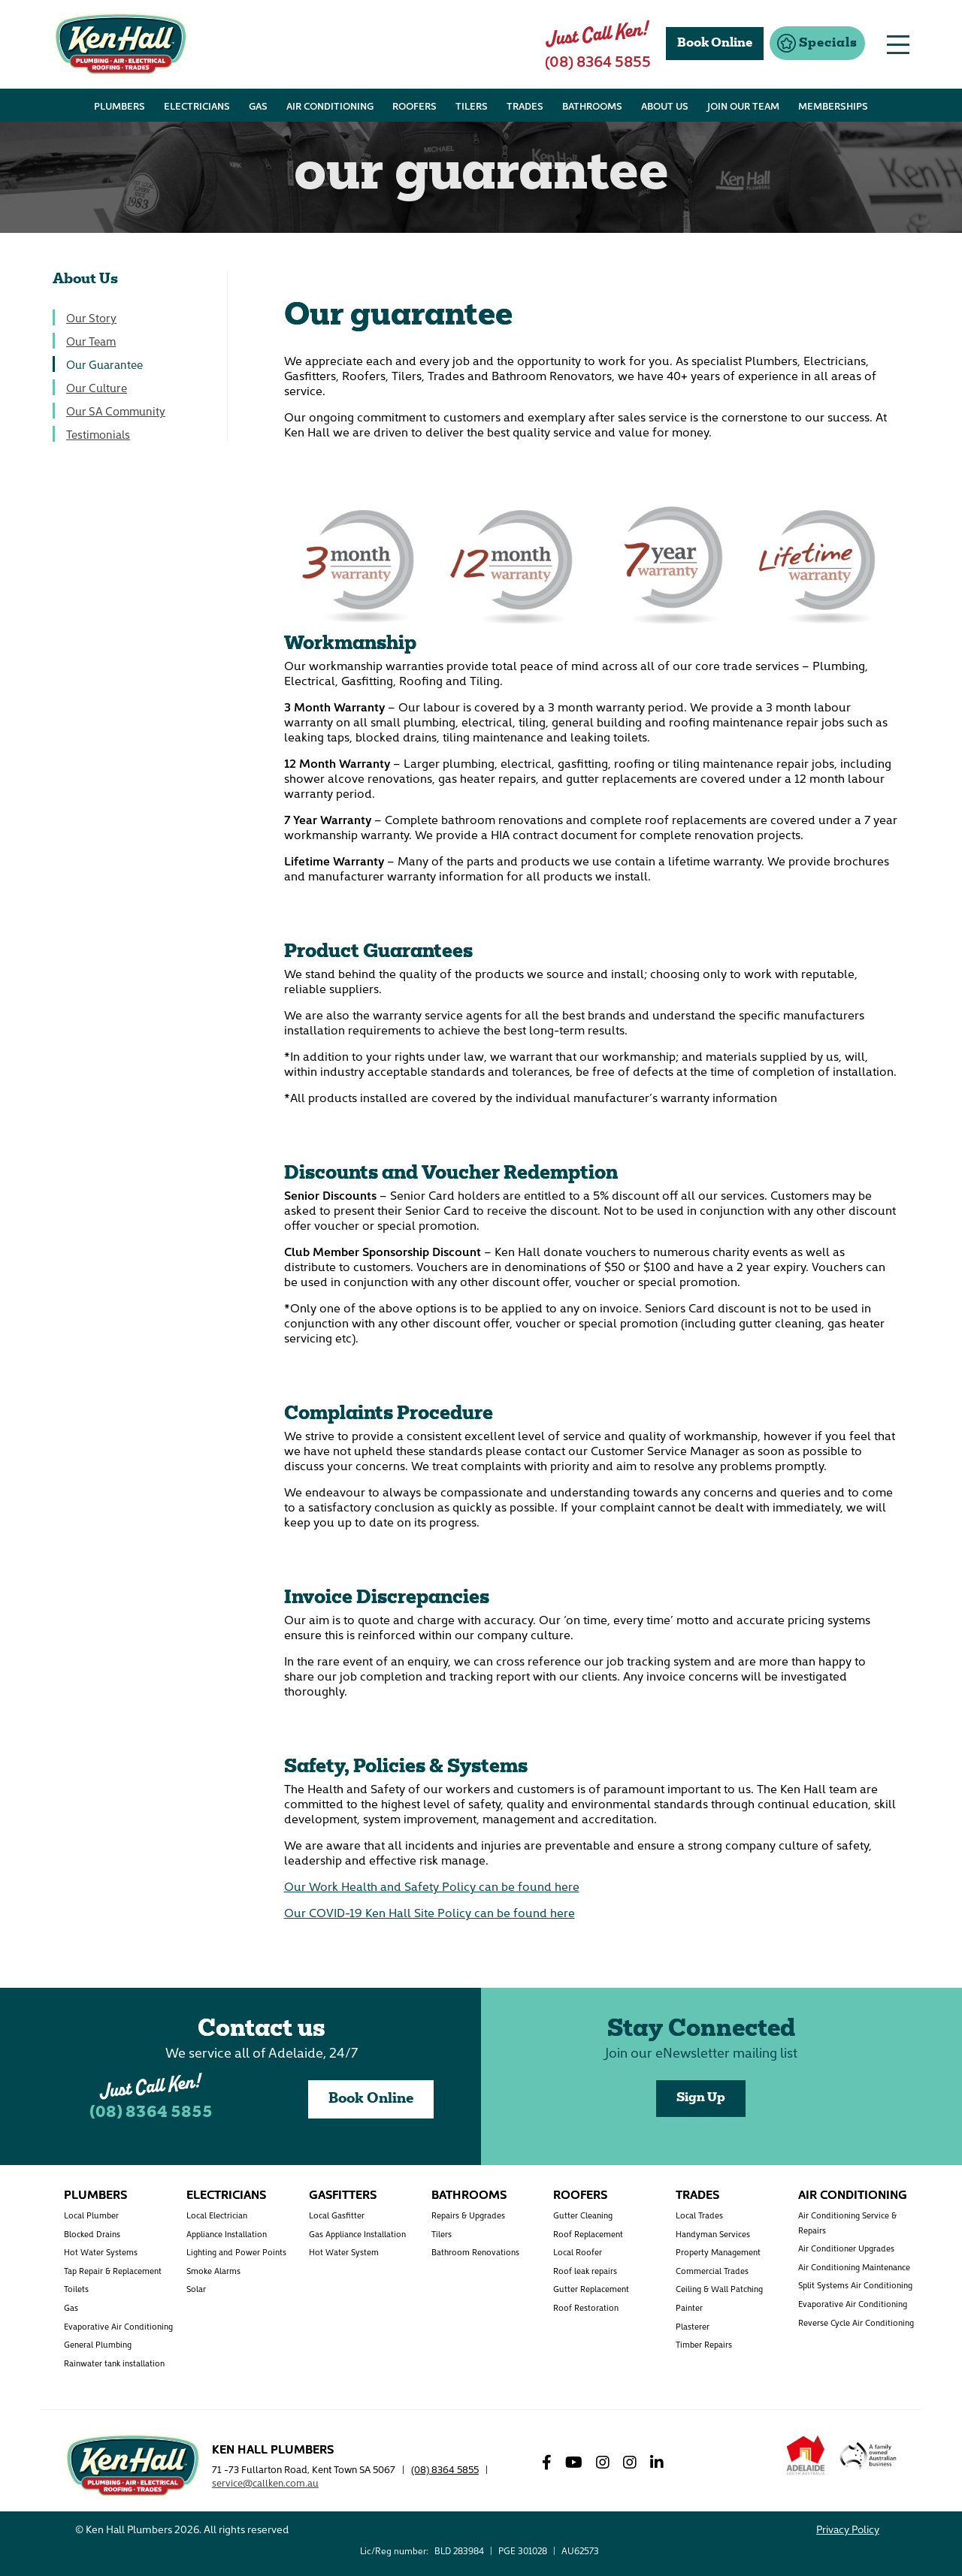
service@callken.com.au (265, 2482)
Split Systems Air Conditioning (855, 2285)
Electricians (226, 2193)
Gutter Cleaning (583, 2215)
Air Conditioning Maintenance (854, 2266)
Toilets (76, 2288)
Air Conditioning (852, 2193)
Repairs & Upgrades (468, 2215)
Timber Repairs (704, 2344)
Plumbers (95, 2193)
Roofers (580, 2193)
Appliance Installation (226, 2233)
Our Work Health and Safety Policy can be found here (431, 1885)
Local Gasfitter (337, 2215)
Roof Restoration (586, 2307)
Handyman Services (713, 2233)
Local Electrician (216, 2215)
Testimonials (98, 434)
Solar (196, 2288)
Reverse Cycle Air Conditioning (856, 2322)
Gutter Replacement (591, 2288)
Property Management (718, 2251)
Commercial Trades (712, 2270)
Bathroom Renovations (475, 2251)
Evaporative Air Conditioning (118, 2326)
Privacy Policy (847, 2528)
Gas (71, 2307)
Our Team (91, 341)
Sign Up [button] (700, 2098)
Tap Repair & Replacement (113, 2270)
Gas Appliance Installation (357, 2233)
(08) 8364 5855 (151, 2113)
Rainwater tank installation (114, 2363)
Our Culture (96, 387)
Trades (697, 2193)
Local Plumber (91, 2215)
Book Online (370, 2099)
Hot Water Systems (101, 2251)
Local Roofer (577, 2251)
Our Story (91, 317)
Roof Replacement (588, 2233)
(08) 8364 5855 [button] (598, 60)
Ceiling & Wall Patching (719, 2288)
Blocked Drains (92, 2233)
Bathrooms (469, 2193)
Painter (689, 2307)
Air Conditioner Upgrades (846, 2248)
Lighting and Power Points (236, 2251)
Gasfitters (343, 2193)
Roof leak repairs (585, 2270)
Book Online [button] (714, 44)
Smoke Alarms (213, 2270)
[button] (817, 43)
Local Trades (699, 2215)
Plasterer (692, 2326)
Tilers (441, 2233)
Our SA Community (115, 410)
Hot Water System (344, 2251)
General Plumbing (98, 2344)
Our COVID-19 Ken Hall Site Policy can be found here (429, 1912)
